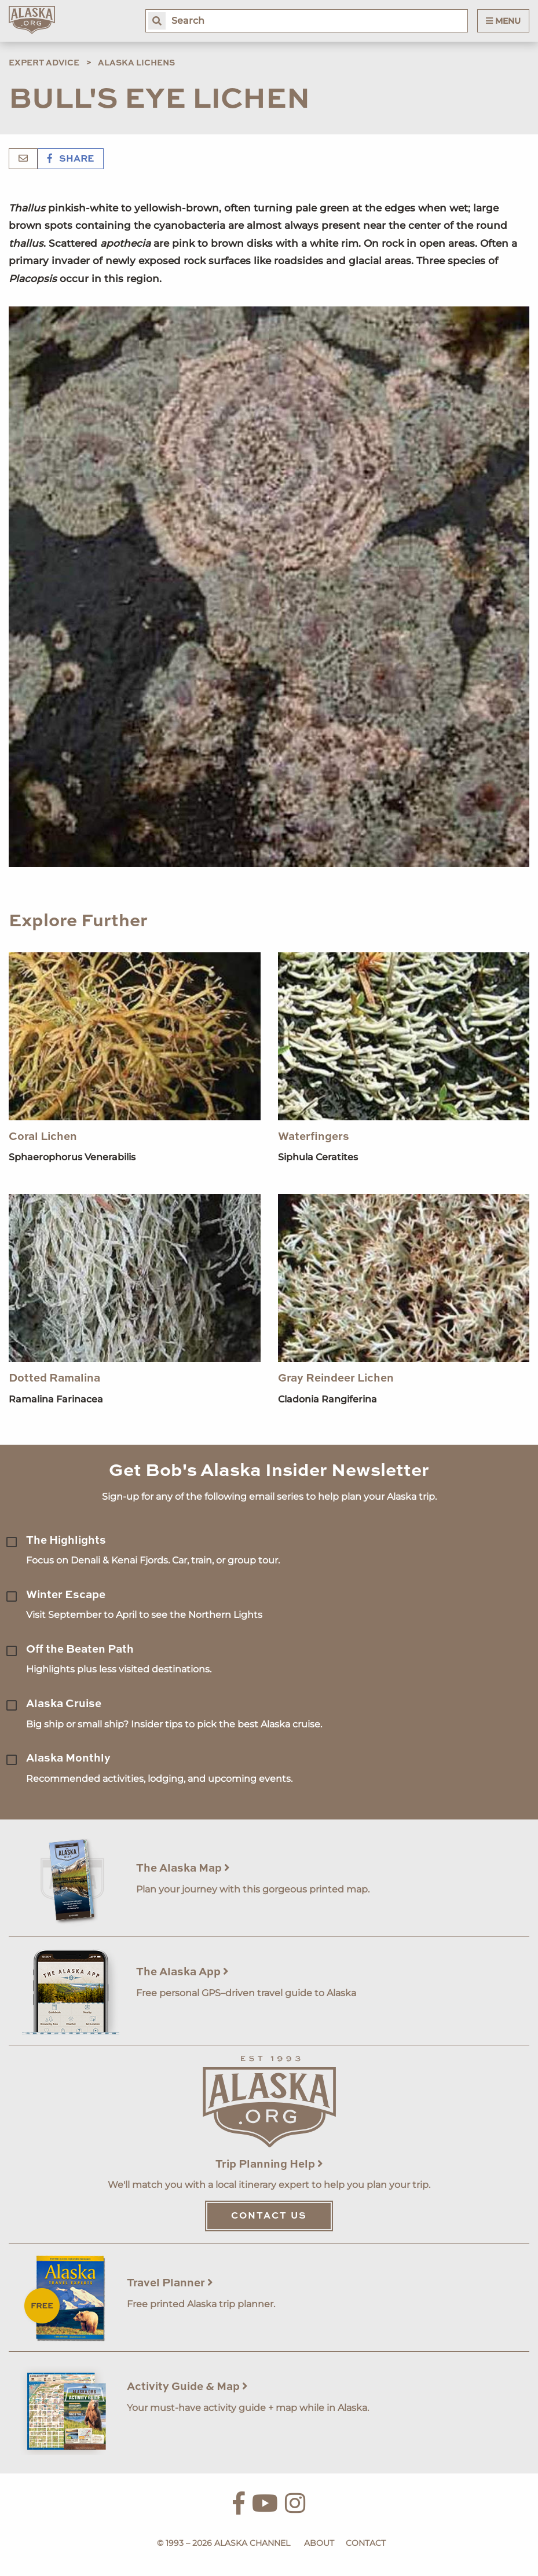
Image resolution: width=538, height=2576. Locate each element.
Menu (503, 21)
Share (70, 159)
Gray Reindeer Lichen (336, 1378)
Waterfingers (313, 1136)
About (319, 2543)
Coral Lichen (43, 1136)
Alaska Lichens (136, 63)
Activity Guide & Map (187, 2386)
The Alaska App (182, 1972)
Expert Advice (44, 63)
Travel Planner (170, 2283)
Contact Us (269, 2216)
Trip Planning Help (269, 2164)
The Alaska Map (183, 1868)
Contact (366, 2543)
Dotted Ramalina (54, 1378)
